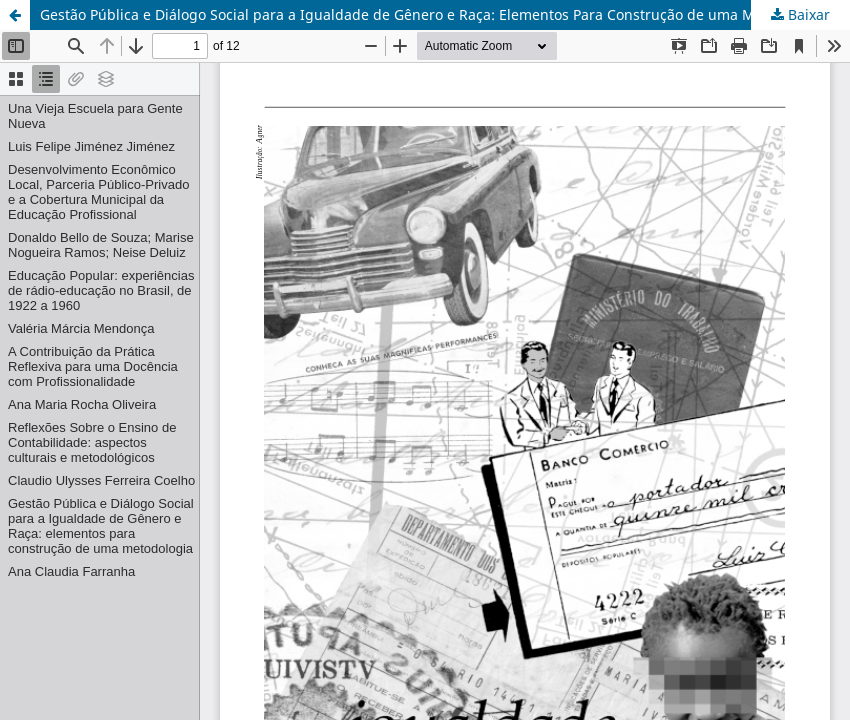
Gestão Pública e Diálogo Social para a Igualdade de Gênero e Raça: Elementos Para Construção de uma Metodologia (433, 14)
